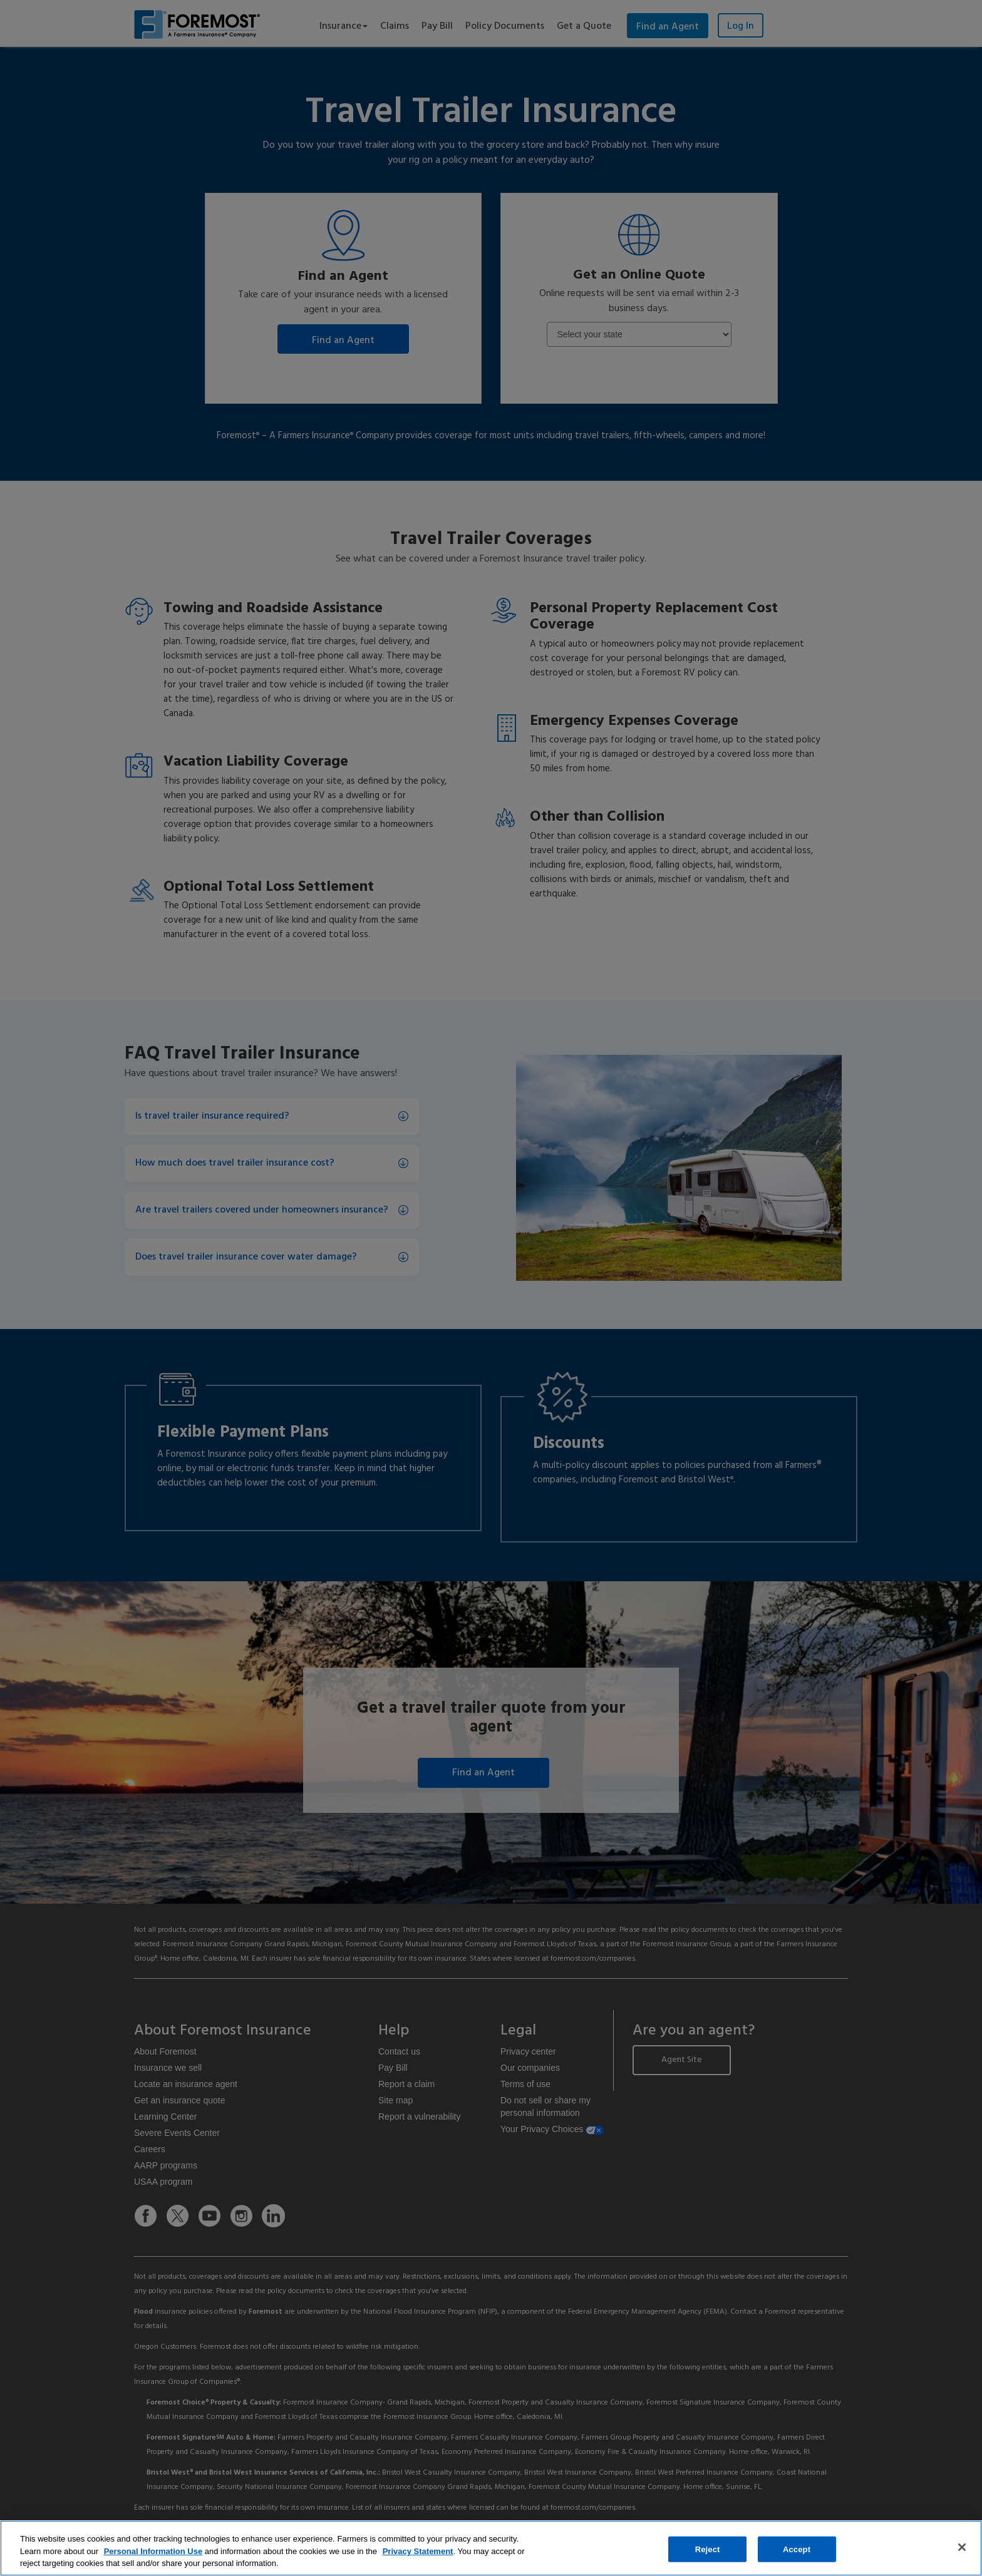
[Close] (962, 2547)
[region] (491, 2548)
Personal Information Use (153, 2551)
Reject (707, 2548)
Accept (796, 2548)
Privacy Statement (418, 2551)
